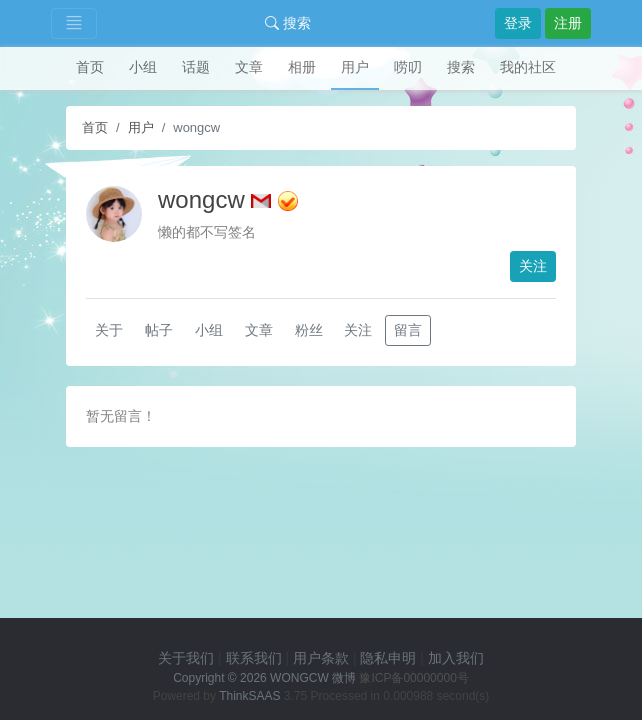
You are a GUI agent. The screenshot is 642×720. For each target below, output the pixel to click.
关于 (109, 330)
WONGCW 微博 (313, 678)
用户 (355, 67)
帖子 (159, 330)
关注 (533, 266)
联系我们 (254, 658)
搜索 (288, 23)
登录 (518, 23)
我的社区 (528, 67)
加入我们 (456, 658)
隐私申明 (388, 658)
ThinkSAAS (249, 696)
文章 (249, 67)
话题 (196, 67)
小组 (143, 67)
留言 (408, 330)
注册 (568, 23)
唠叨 (408, 67)
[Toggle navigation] (74, 23)
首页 (90, 67)
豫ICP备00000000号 (413, 678)
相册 (302, 67)
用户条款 (321, 658)
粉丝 (309, 330)
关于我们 (186, 658)
